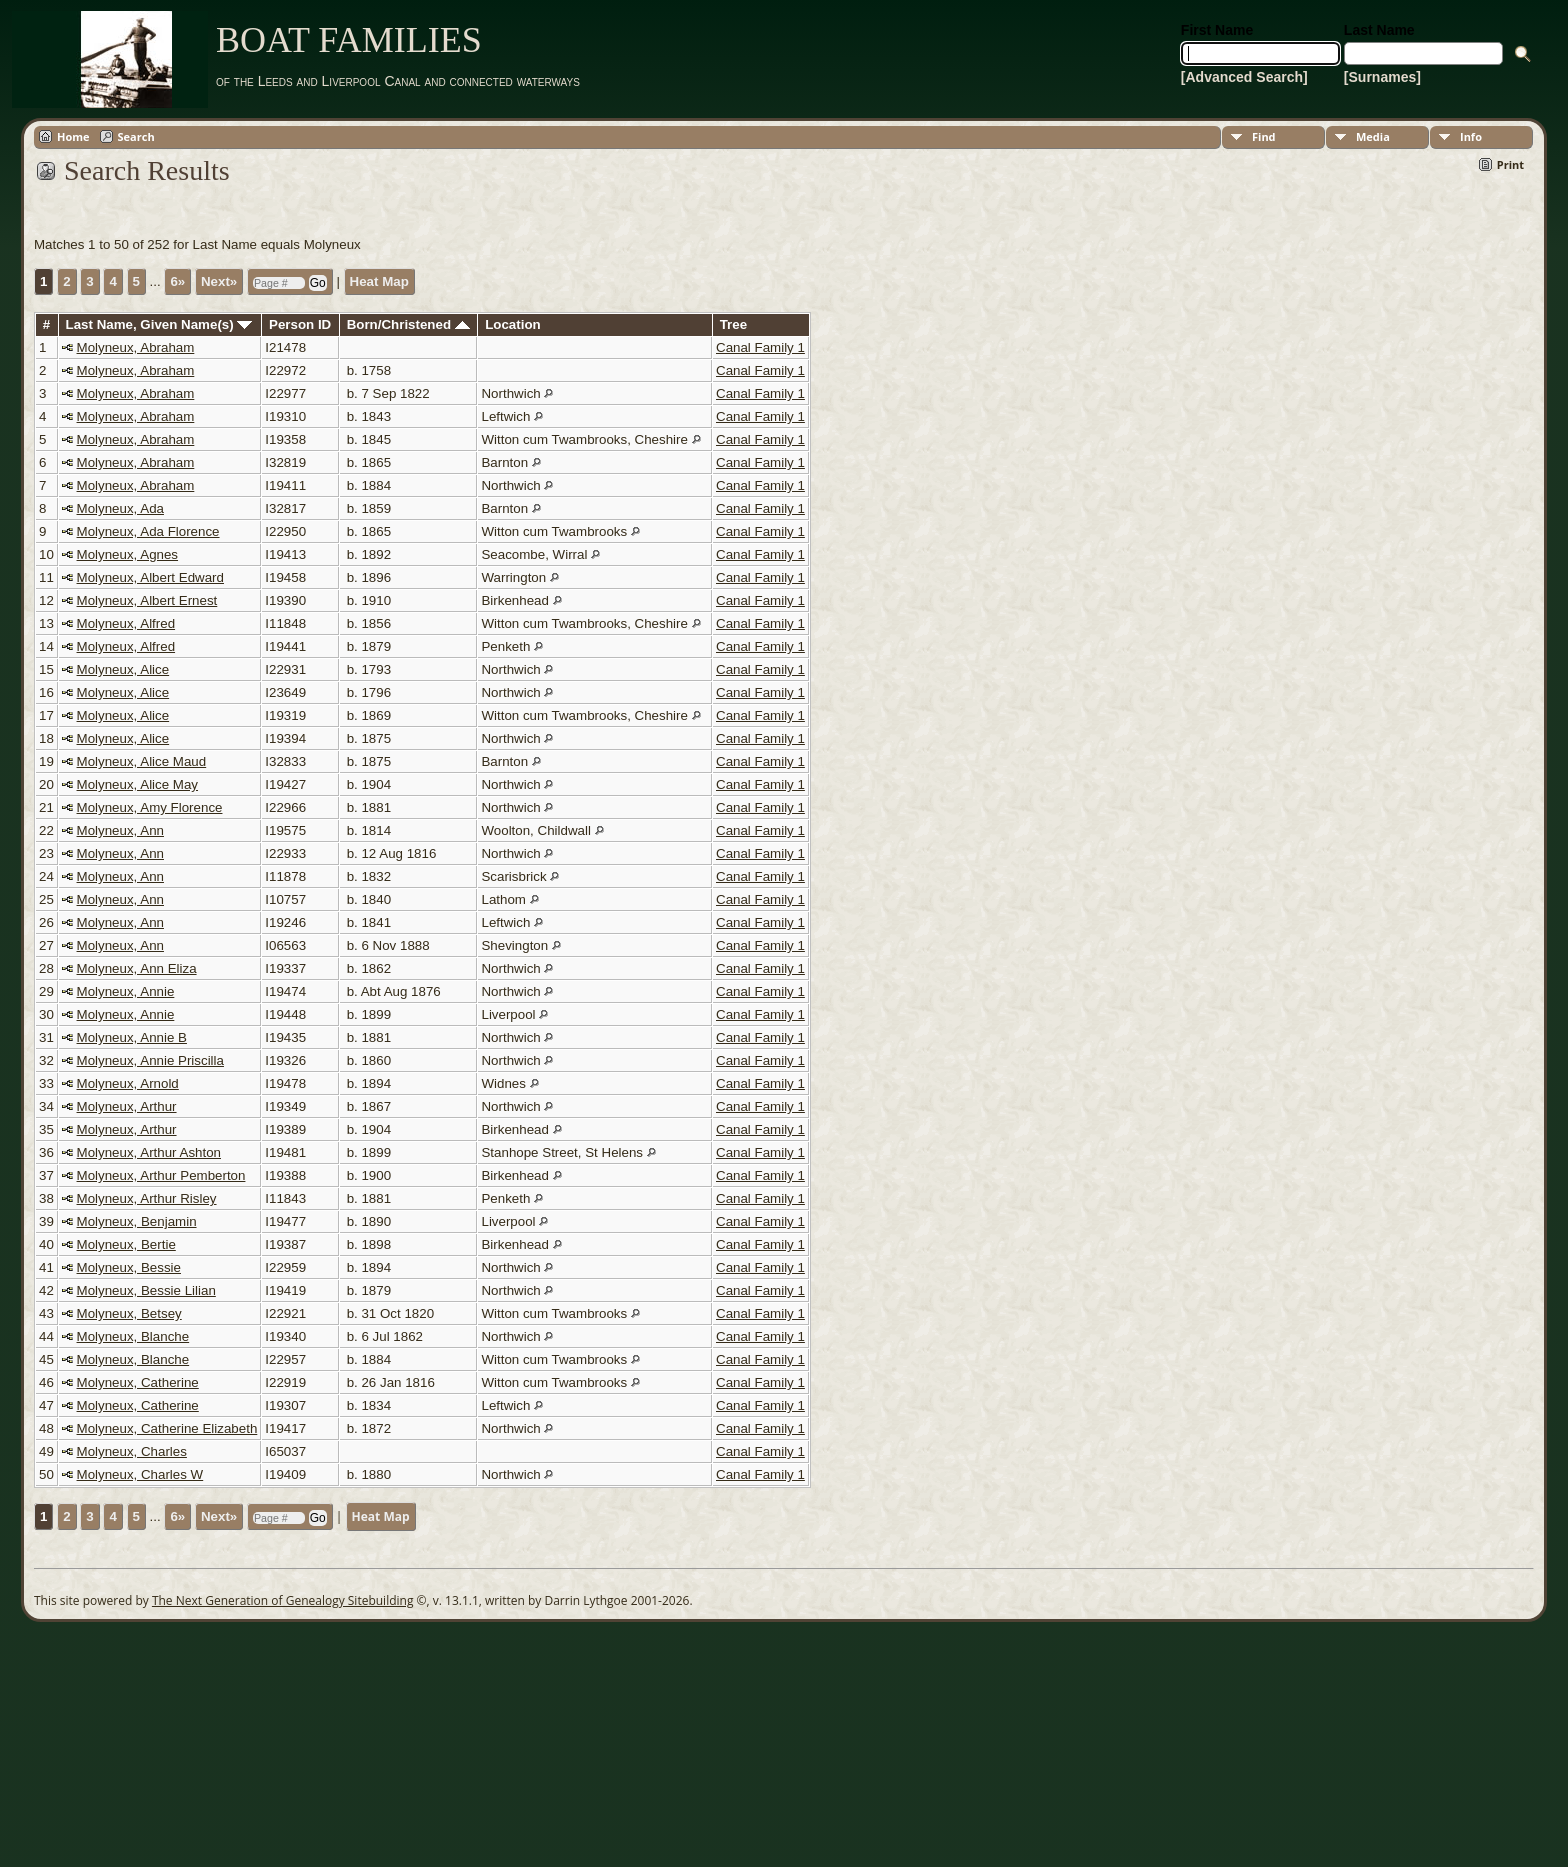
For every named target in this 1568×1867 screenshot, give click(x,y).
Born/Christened (408, 324)
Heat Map (379, 281)
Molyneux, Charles (132, 1451)
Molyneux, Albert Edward (150, 577)
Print (1510, 164)
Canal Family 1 (760, 347)
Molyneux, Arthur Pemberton (161, 1175)
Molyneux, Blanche (133, 1336)
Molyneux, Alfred (126, 623)
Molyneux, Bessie (129, 1267)
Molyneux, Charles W (140, 1474)
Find (1264, 136)
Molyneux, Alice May (137, 784)
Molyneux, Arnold (128, 1083)
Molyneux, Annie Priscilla (150, 1060)
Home (73, 136)
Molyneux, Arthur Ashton (149, 1152)
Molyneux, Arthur (127, 1106)
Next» (219, 281)
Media (1373, 136)
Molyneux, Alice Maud (142, 761)
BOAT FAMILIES (349, 40)
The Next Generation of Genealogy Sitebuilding (283, 1600)
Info (1471, 136)
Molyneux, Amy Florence (150, 807)
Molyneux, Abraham (136, 347)
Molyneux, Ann (120, 830)
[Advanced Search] (1244, 77)
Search (136, 136)
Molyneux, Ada (120, 508)
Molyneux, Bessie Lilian (146, 1290)
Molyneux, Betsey (129, 1313)
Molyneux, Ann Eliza (137, 968)
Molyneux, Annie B (132, 1037)
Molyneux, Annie (126, 991)
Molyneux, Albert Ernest (147, 600)
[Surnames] (1382, 77)
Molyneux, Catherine (138, 1382)
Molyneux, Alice (123, 669)
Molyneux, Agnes (128, 554)
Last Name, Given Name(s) (159, 324)
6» (177, 281)
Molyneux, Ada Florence (148, 531)
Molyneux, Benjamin (137, 1221)
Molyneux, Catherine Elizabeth (167, 1428)
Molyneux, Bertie (126, 1244)
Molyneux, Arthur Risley (147, 1198)
